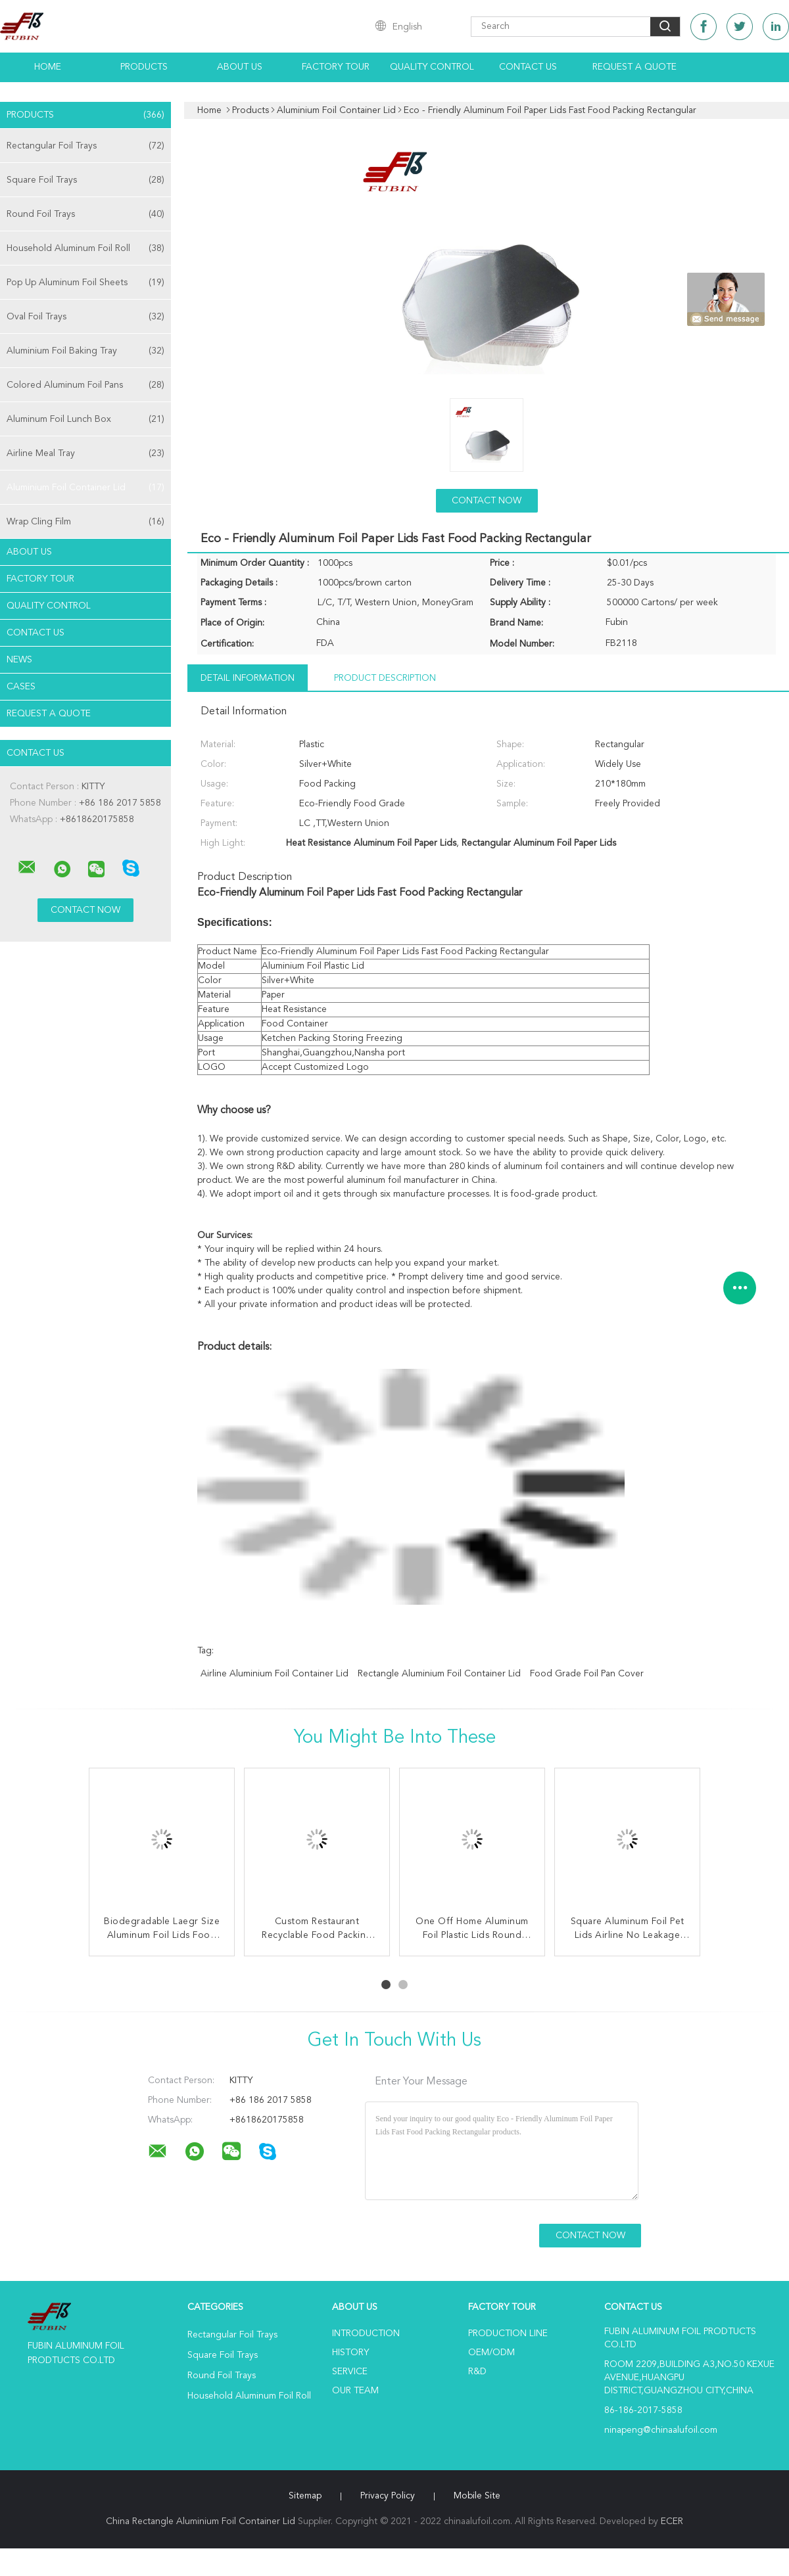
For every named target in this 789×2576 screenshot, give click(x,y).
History (350, 2352)
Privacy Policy (387, 2495)
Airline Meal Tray (85, 453)
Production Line (508, 2333)
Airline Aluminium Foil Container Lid (274, 1673)
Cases (21, 686)
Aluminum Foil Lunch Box (85, 419)
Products (144, 67)
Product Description (385, 678)
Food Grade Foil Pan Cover (587, 1673)
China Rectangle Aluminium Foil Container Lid (200, 2521)
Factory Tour (336, 67)
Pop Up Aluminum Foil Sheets (85, 282)
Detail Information (248, 678)
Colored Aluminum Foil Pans (85, 385)
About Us (239, 67)
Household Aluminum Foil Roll (85, 248)
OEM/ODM (491, 2352)
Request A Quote (634, 67)
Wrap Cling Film (85, 521)
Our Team (355, 2390)
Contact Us (528, 67)
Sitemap (305, 2495)
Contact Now (486, 500)
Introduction (366, 2333)
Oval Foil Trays (85, 316)
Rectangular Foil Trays (85, 145)
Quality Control (432, 67)
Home (47, 67)
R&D (477, 2371)
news (19, 659)
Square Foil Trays (85, 180)
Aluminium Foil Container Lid (85, 487)
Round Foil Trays (85, 214)
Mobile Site (477, 2495)
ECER (672, 2521)
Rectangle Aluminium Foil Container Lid (439, 1673)
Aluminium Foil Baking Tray (85, 350)
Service (350, 2371)
